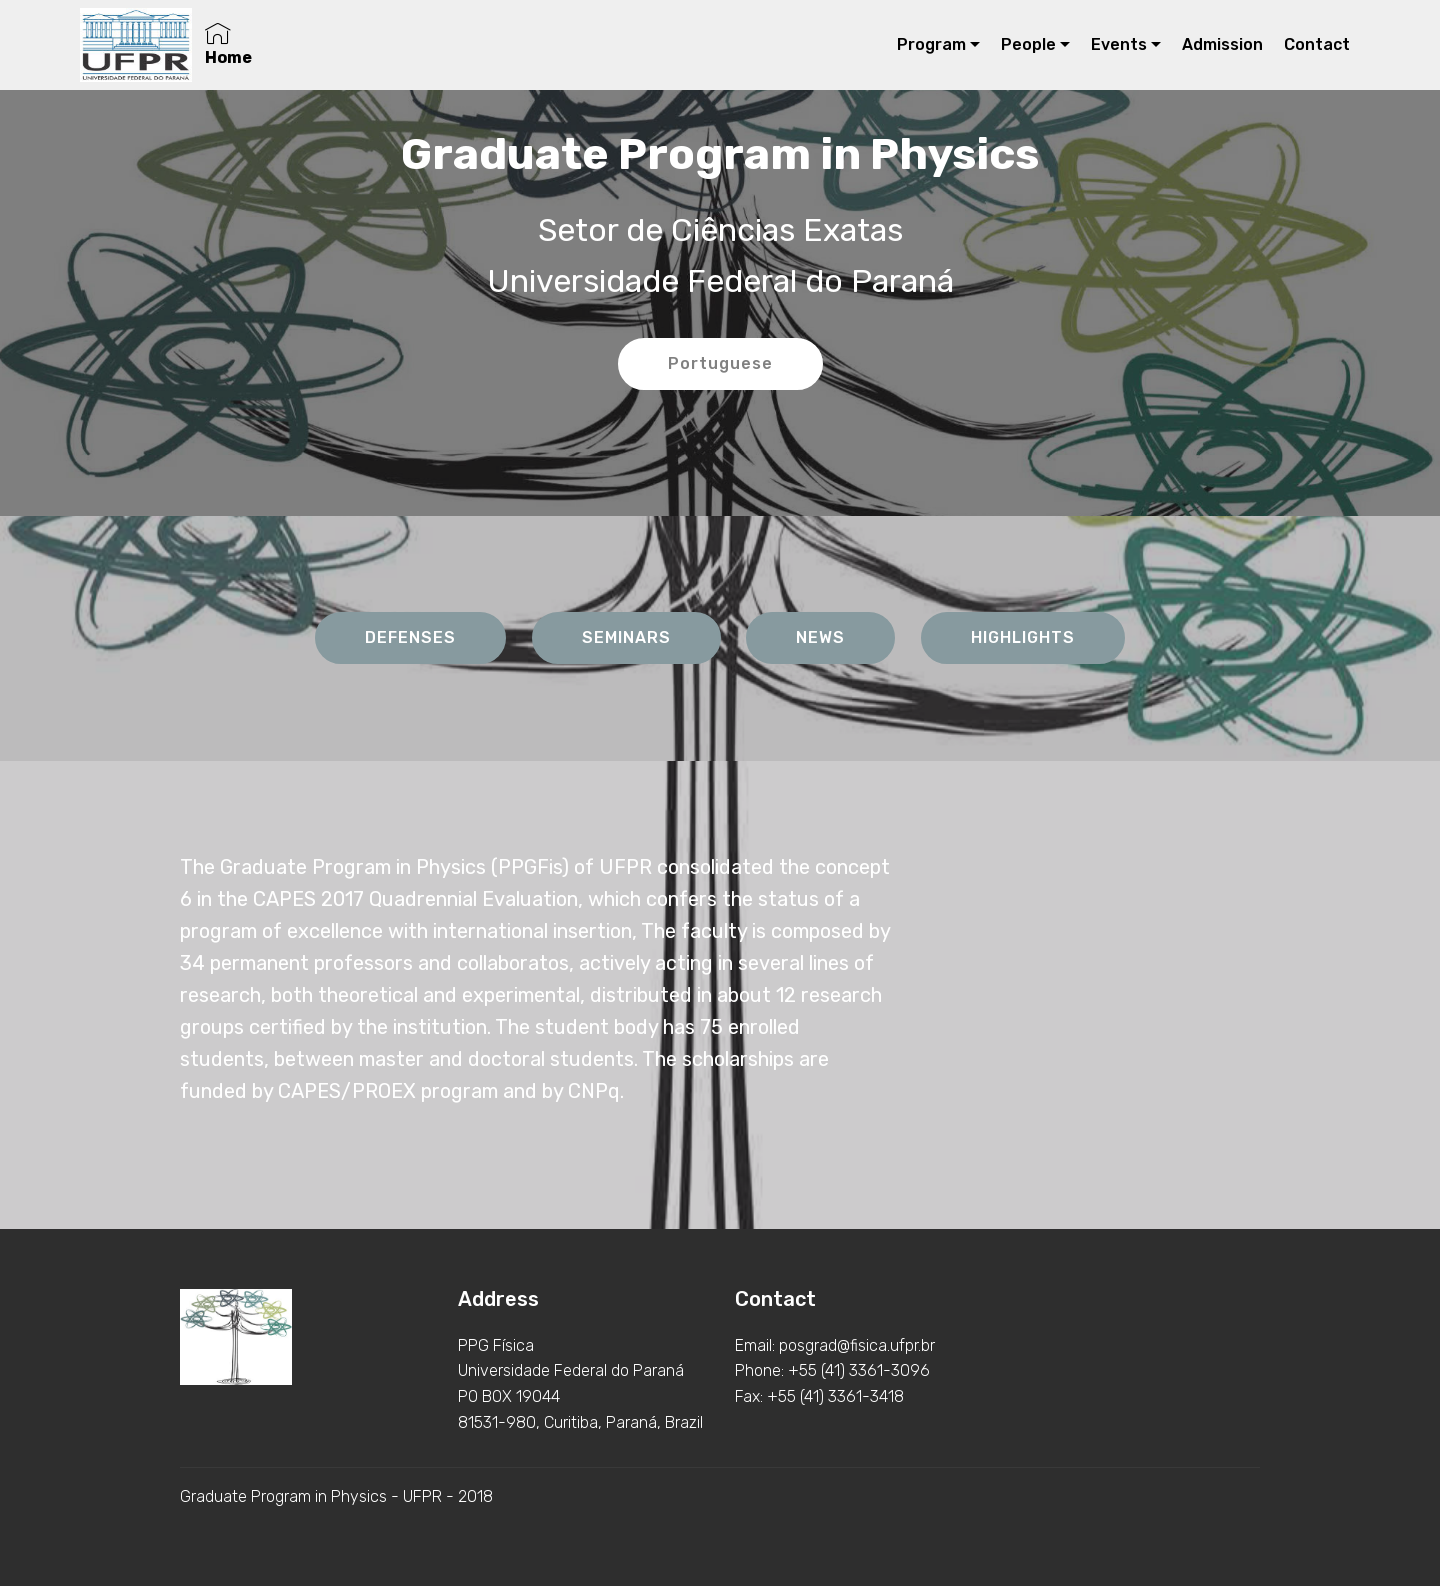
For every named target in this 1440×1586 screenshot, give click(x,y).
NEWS (820, 637)
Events (1119, 44)
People (1028, 44)
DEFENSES (410, 637)
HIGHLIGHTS (1023, 637)
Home (228, 44)
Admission (1222, 44)
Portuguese (720, 363)
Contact (1317, 44)
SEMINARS (626, 637)
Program (931, 44)
